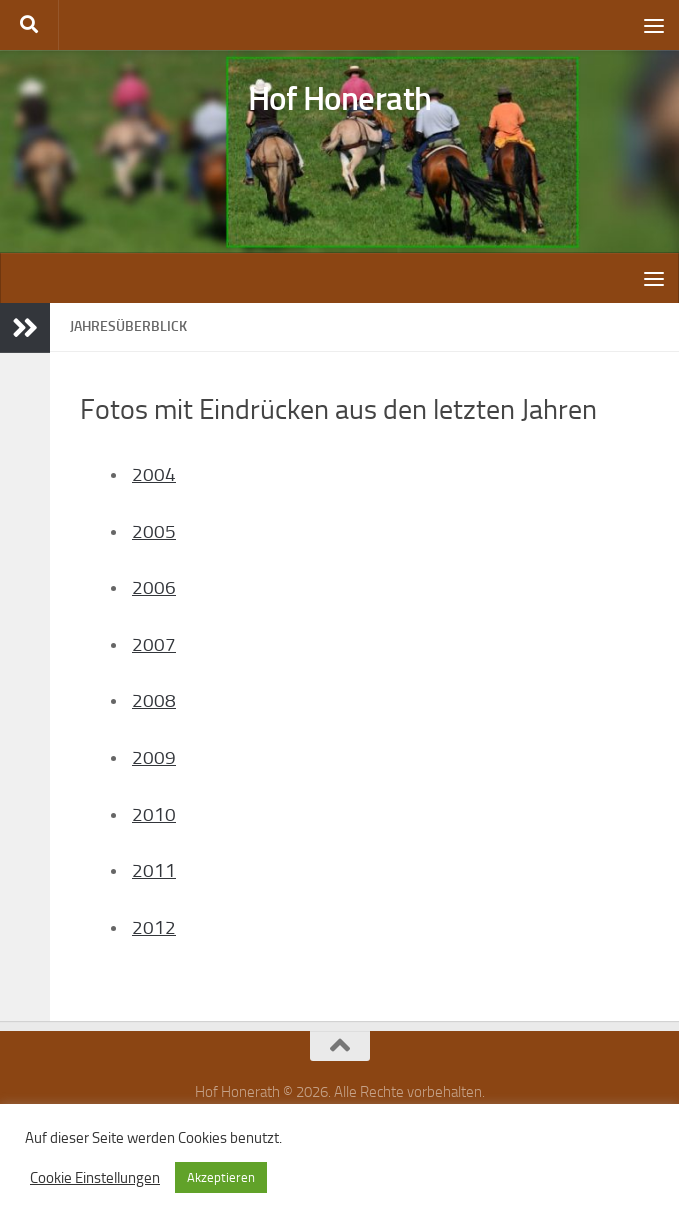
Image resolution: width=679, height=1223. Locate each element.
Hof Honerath (340, 100)
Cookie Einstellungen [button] (95, 1178)
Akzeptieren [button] (221, 1177)
